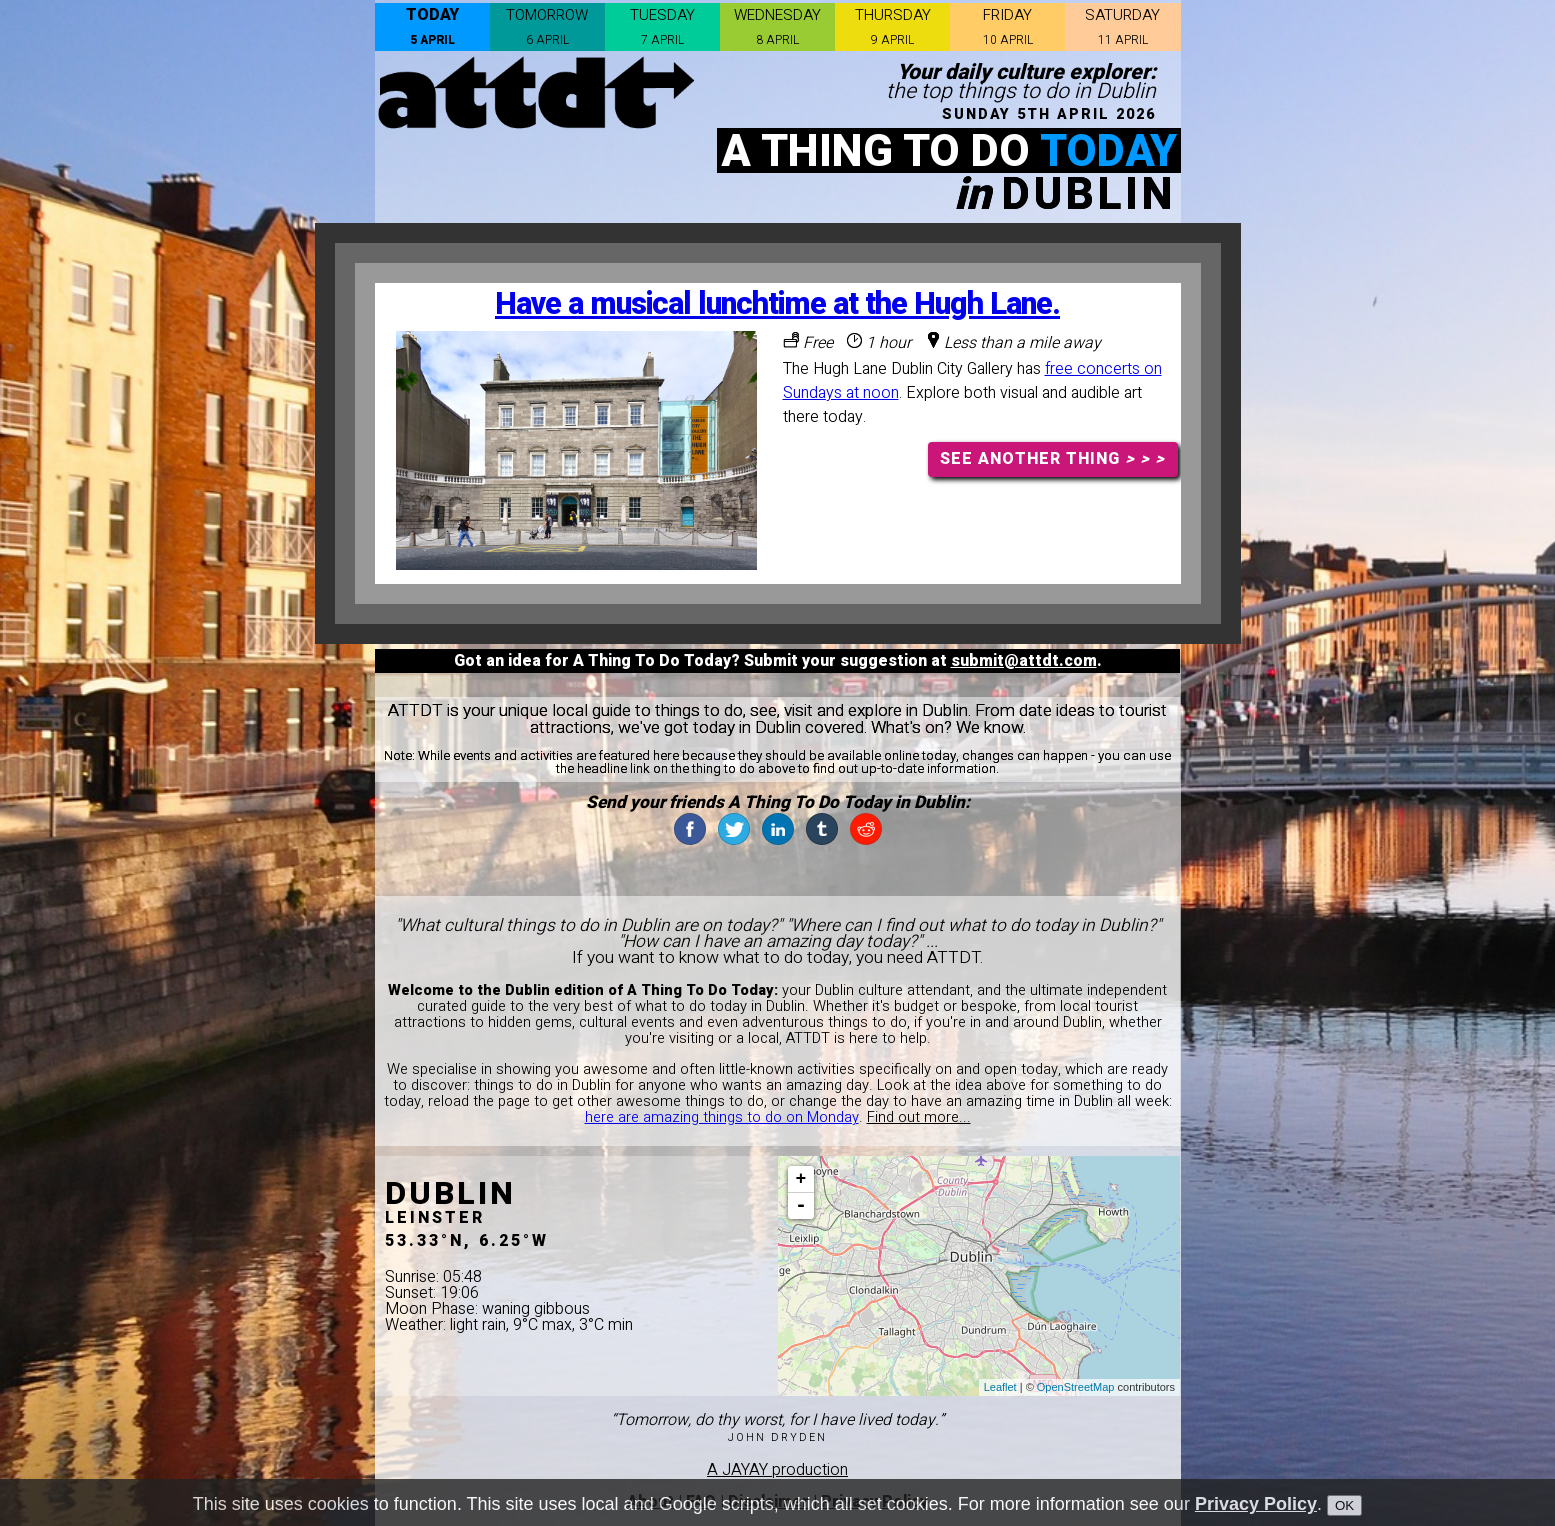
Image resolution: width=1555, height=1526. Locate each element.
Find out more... (919, 1117)
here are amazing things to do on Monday (722, 1117)
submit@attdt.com (1024, 661)
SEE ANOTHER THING (1052, 459)
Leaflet (1000, 1387)
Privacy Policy (1256, 1504)
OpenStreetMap (1076, 1387)
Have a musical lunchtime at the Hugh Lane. (777, 304)
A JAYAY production (777, 1470)
